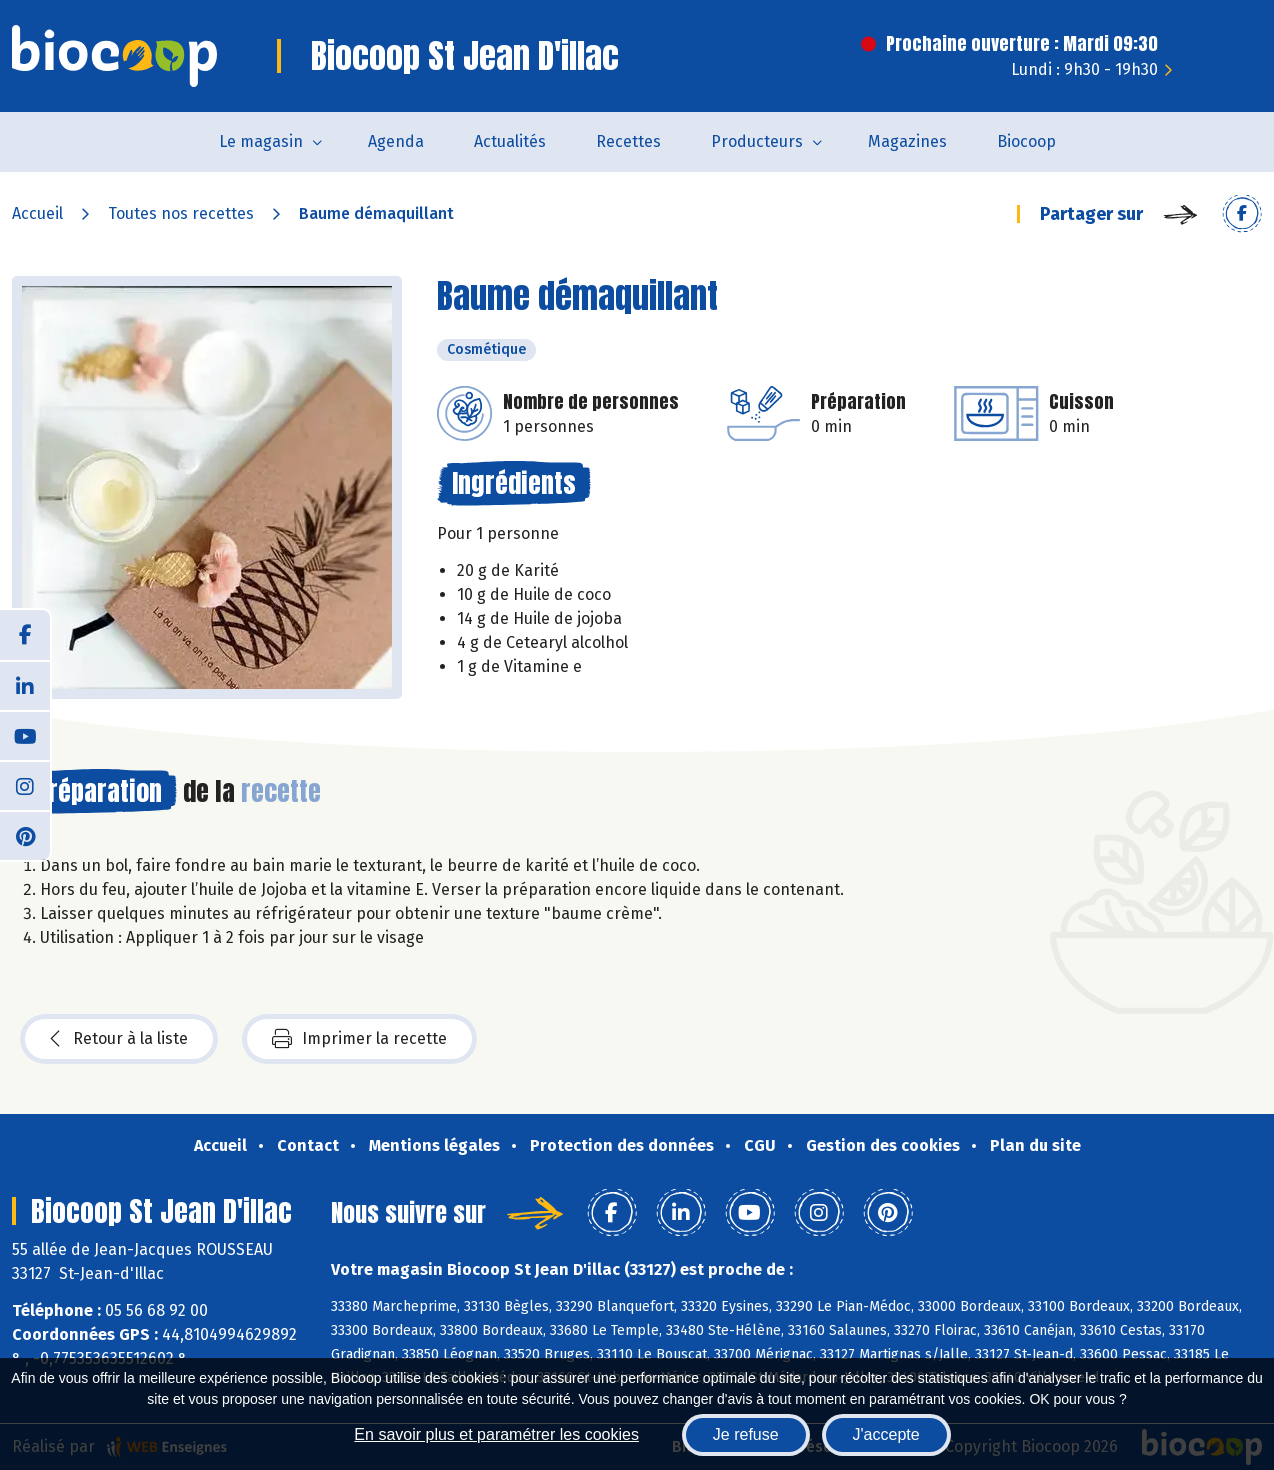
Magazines (907, 141)
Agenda (396, 141)
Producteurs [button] (757, 141)
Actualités (510, 141)
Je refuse (746, 1434)
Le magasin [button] (261, 141)
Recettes (628, 141)
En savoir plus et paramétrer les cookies (496, 1434)
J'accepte (886, 1434)
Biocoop (1026, 141)
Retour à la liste (119, 1039)
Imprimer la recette (359, 1039)
